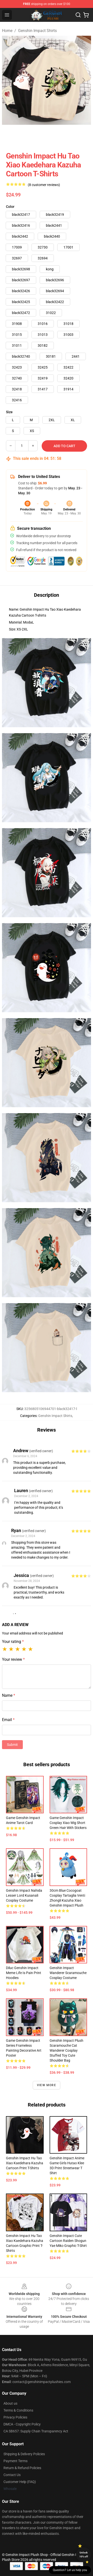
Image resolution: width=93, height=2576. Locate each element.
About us (10, 2403)
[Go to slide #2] (40, 136)
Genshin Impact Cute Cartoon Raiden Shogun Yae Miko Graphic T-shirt (68, 2241)
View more (46, 2085)
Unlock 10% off (83, 2554)
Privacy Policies (15, 2417)
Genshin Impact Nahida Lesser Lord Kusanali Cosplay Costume (24, 1895)
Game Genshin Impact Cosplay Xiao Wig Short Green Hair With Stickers (68, 1823)
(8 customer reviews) (44, 185)
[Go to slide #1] (14, 136)
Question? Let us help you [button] (70, 2570)
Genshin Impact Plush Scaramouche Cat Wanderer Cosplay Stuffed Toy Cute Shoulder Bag (66, 2050)
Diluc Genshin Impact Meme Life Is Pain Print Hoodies (23, 1973)
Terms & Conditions (18, 2410)
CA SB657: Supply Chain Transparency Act (35, 2431)
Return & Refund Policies (22, 2468)
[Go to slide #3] (65, 136)
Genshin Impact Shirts (37, 30)
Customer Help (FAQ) (19, 2482)
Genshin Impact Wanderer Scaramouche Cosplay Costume (68, 1973)
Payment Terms (15, 2461)
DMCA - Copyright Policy (22, 2424)
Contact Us (12, 2475)
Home (7, 30)
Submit (12, 1745)
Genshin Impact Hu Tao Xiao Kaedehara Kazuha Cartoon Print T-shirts (24, 2163)
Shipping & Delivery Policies (24, 2454)
